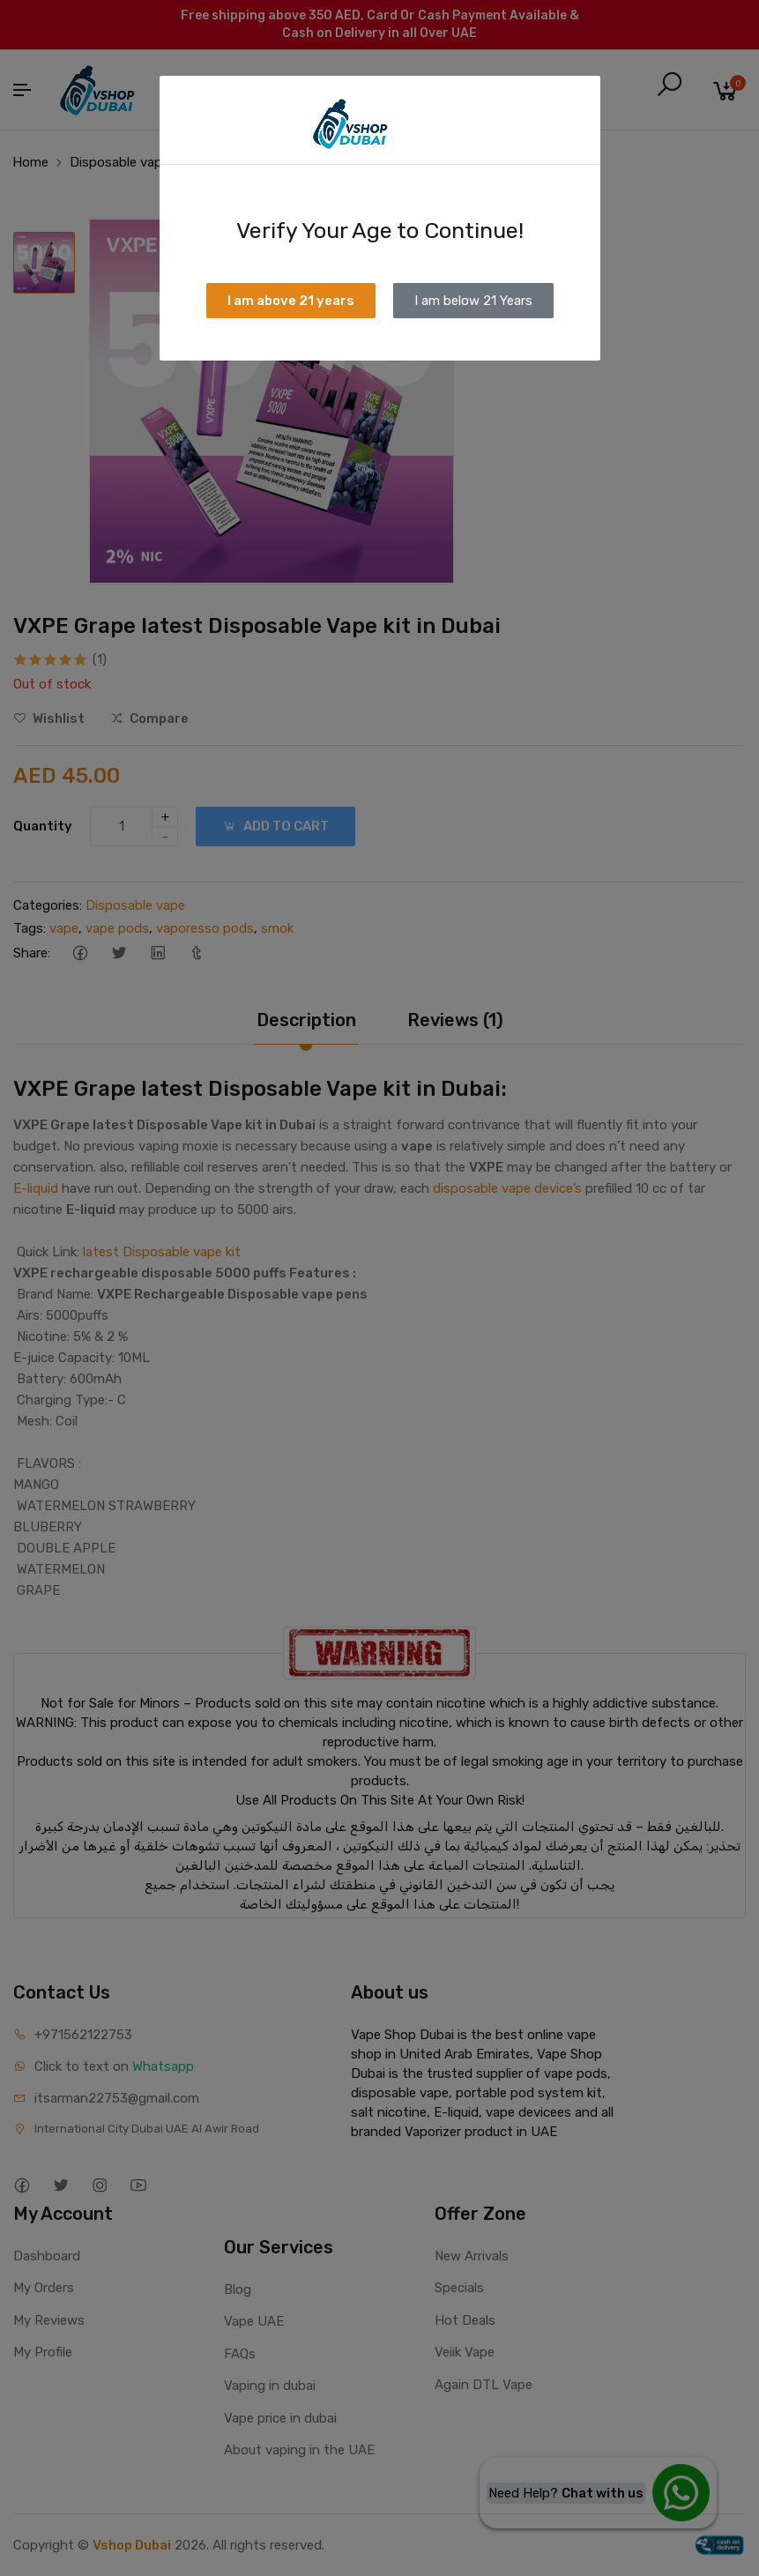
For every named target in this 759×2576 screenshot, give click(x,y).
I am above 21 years (290, 301)
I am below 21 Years (473, 301)
